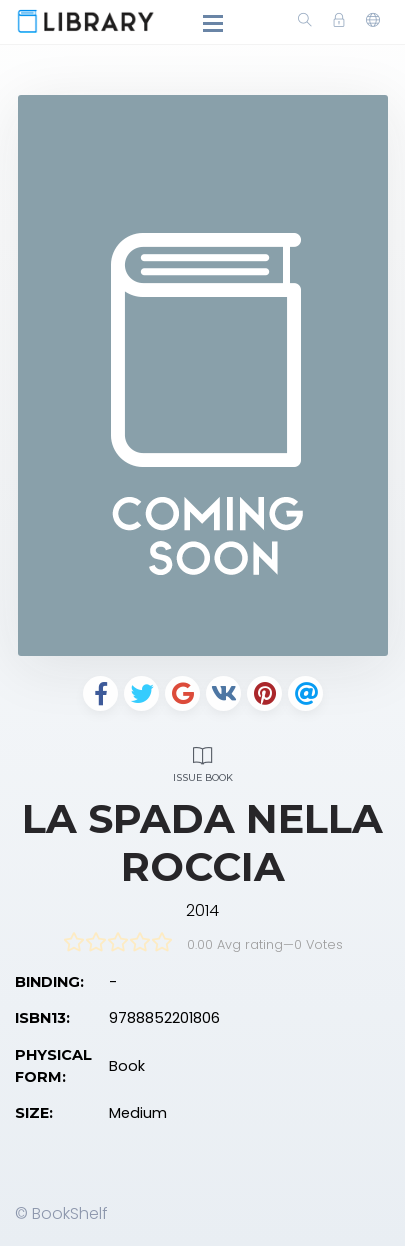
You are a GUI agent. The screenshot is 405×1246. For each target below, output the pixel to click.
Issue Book (202, 761)
